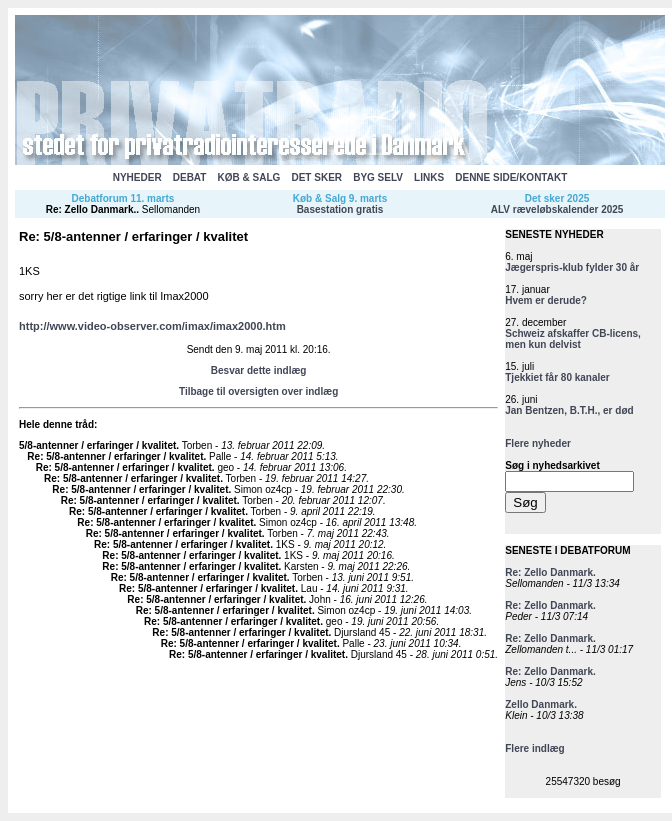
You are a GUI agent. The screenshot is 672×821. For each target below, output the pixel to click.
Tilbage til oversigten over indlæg (258, 391)
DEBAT (190, 177)
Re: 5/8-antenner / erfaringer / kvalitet (115, 456)
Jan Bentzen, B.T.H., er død (569, 410)
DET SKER (316, 177)
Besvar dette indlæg (259, 370)
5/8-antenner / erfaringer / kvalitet (97, 445)
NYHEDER (137, 177)
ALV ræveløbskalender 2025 (557, 209)
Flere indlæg (534, 748)
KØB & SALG (249, 177)
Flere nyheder (538, 443)
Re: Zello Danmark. (91, 209)
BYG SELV (378, 177)
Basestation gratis (340, 209)
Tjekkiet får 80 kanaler (557, 377)
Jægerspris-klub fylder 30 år (572, 267)
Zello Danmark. (541, 704)
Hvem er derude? (546, 300)
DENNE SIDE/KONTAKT (511, 177)
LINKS (429, 177)
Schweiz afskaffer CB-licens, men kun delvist (573, 339)
